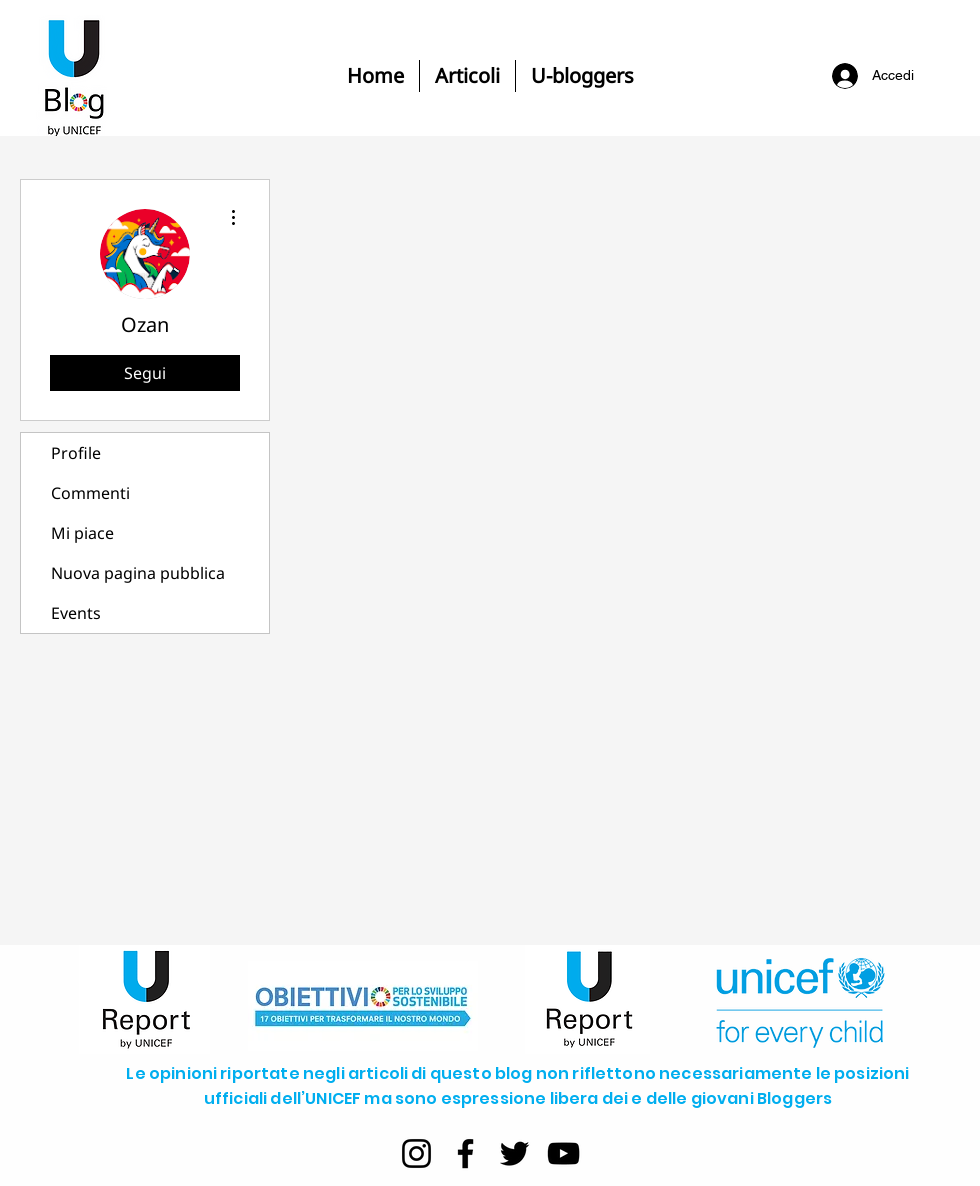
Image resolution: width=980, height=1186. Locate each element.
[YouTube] (563, 1153)
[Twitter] (514, 1153)
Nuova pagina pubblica (138, 573)
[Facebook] (465, 1153)
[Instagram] (416, 1153)
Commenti (90, 493)
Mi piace (82, 533)
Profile (76, 453)
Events (76, 613)
